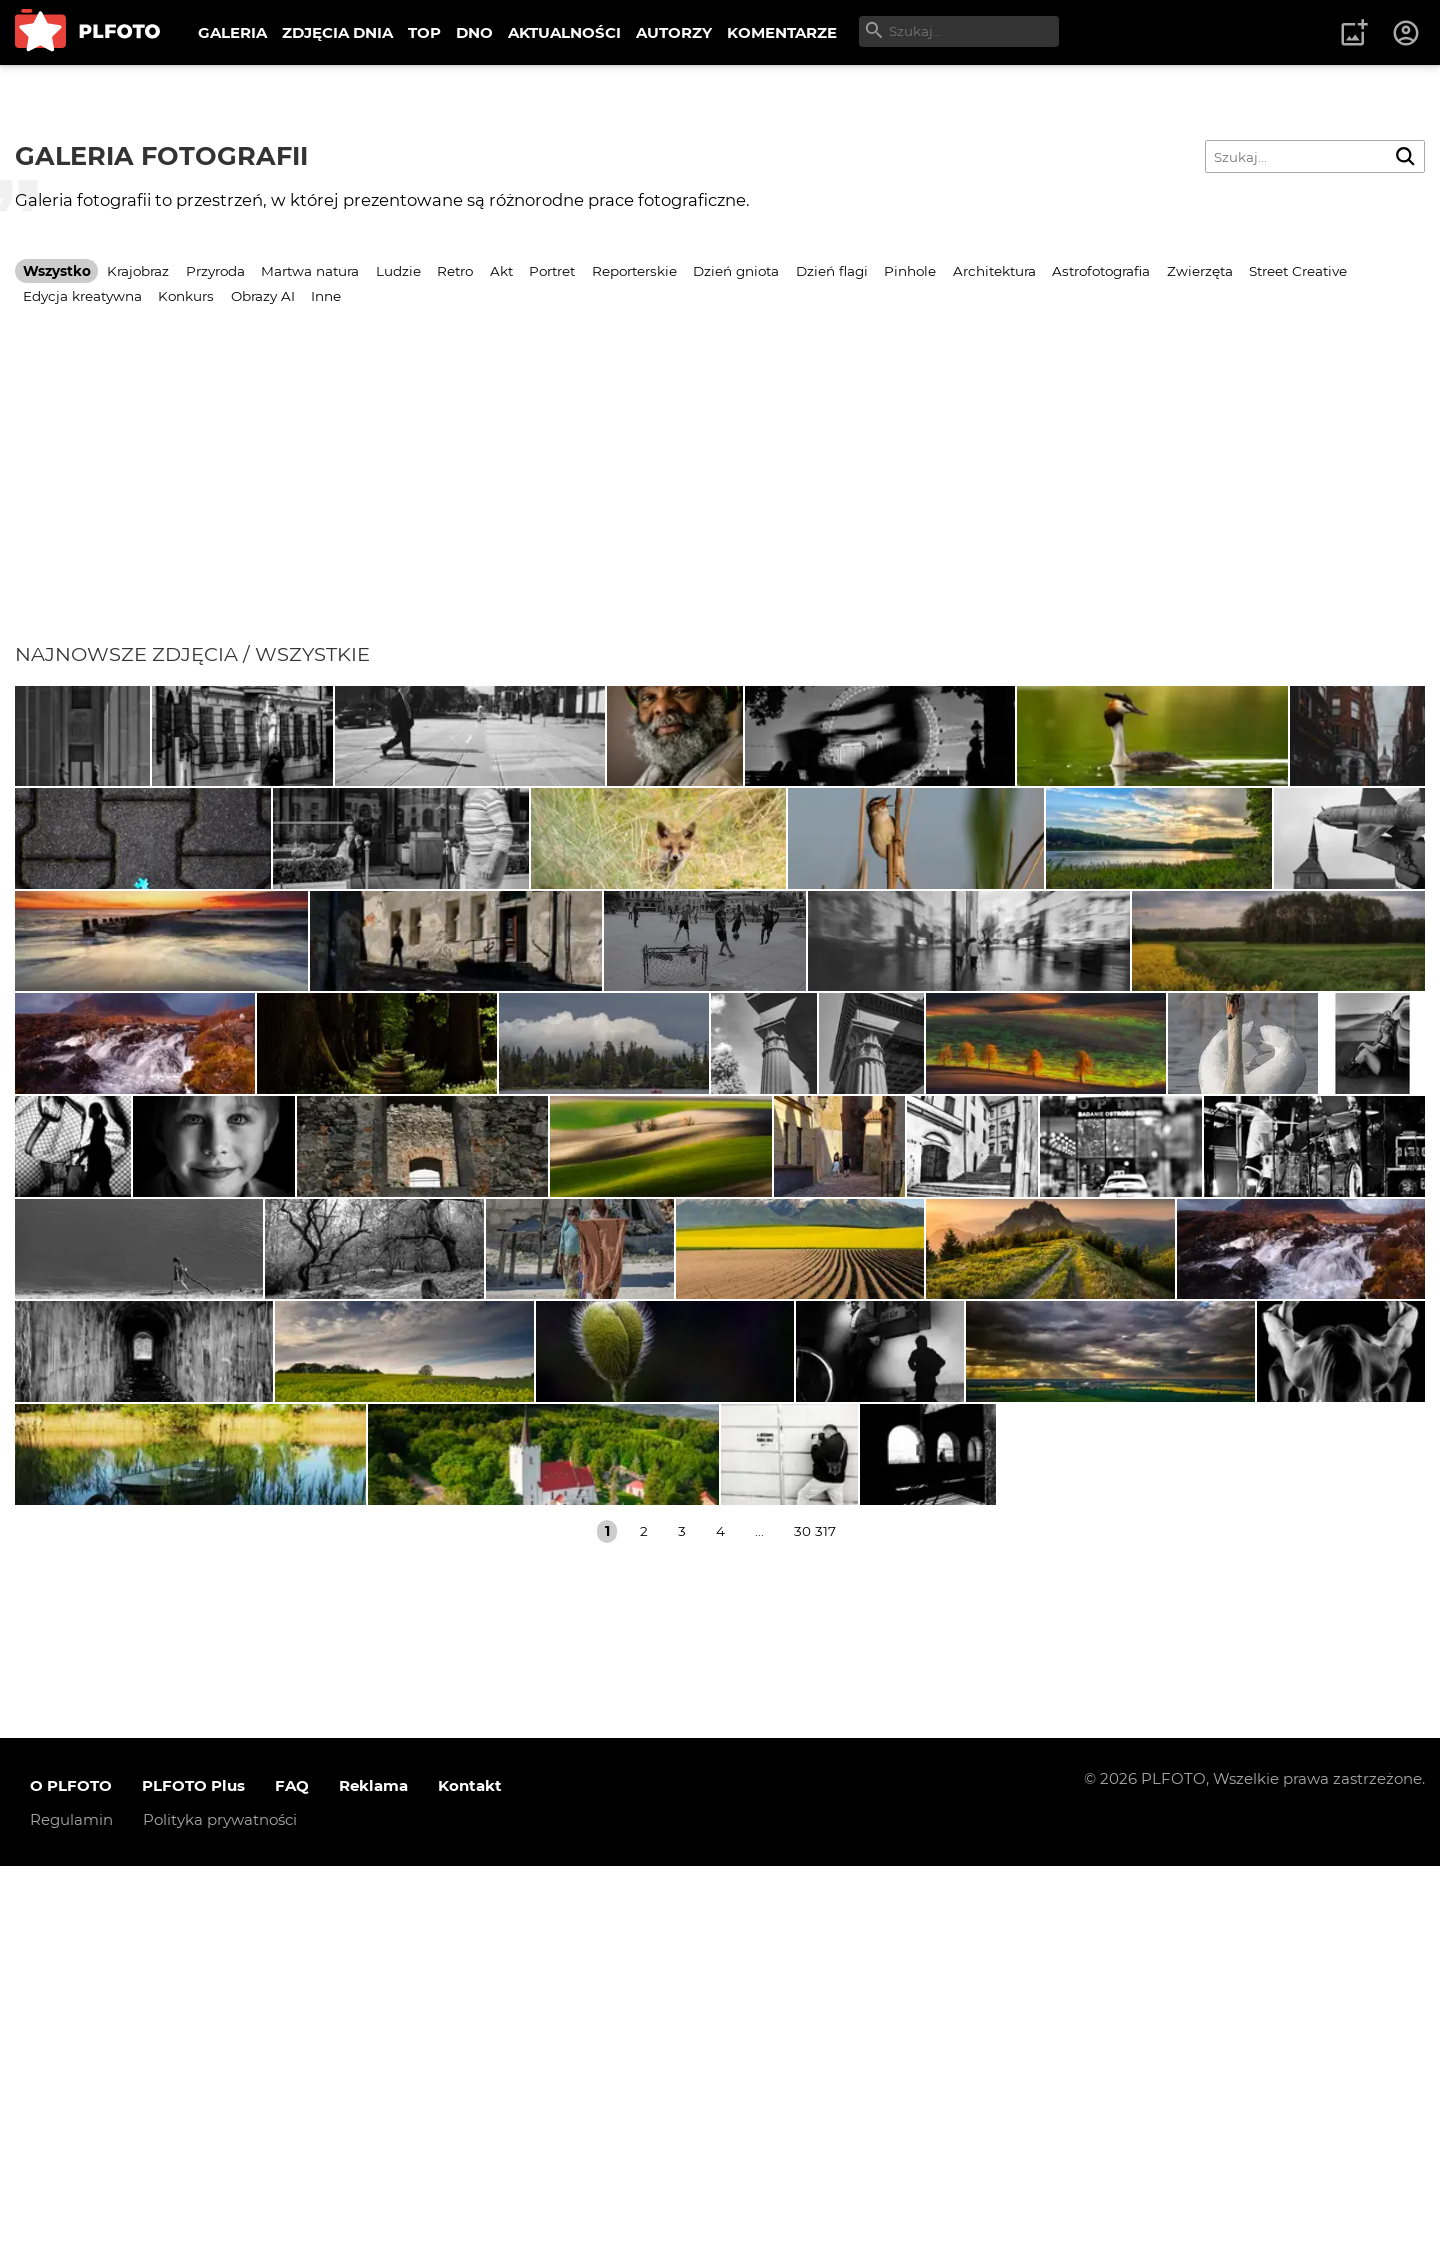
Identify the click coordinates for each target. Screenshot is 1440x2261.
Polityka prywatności (220, 2214)
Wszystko (57, 271)
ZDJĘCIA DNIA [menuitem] (337, 32)
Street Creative (1298, 271)
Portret (552, 271)
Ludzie (398, 271)
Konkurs (186, 296)
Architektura (994, 271)
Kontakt (470, 2180)
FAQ (292, 2180)
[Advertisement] (720, 492)
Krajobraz (138, 271)
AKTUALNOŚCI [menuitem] (564, 32)
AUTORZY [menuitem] (674, 32)
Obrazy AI (263, 296)
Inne (326, 296)
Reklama (373, 2180)
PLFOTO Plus (193, 2180)
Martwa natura (310, 271)
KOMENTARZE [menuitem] (782, 32)
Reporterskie (634, 271)
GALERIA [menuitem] (232, 32)
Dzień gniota (736, 271)
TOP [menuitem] (424, 32)
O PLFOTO (71, 2180)
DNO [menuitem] (474, 32)
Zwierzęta (1200, 271)
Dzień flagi (832, 271)
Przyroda (215, 271)
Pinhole (910, 271)
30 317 (815, 1926)
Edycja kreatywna (82, 296)
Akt (501, 271)
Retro (455, 271)
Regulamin (71, 2214)
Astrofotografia (1101, 271)
